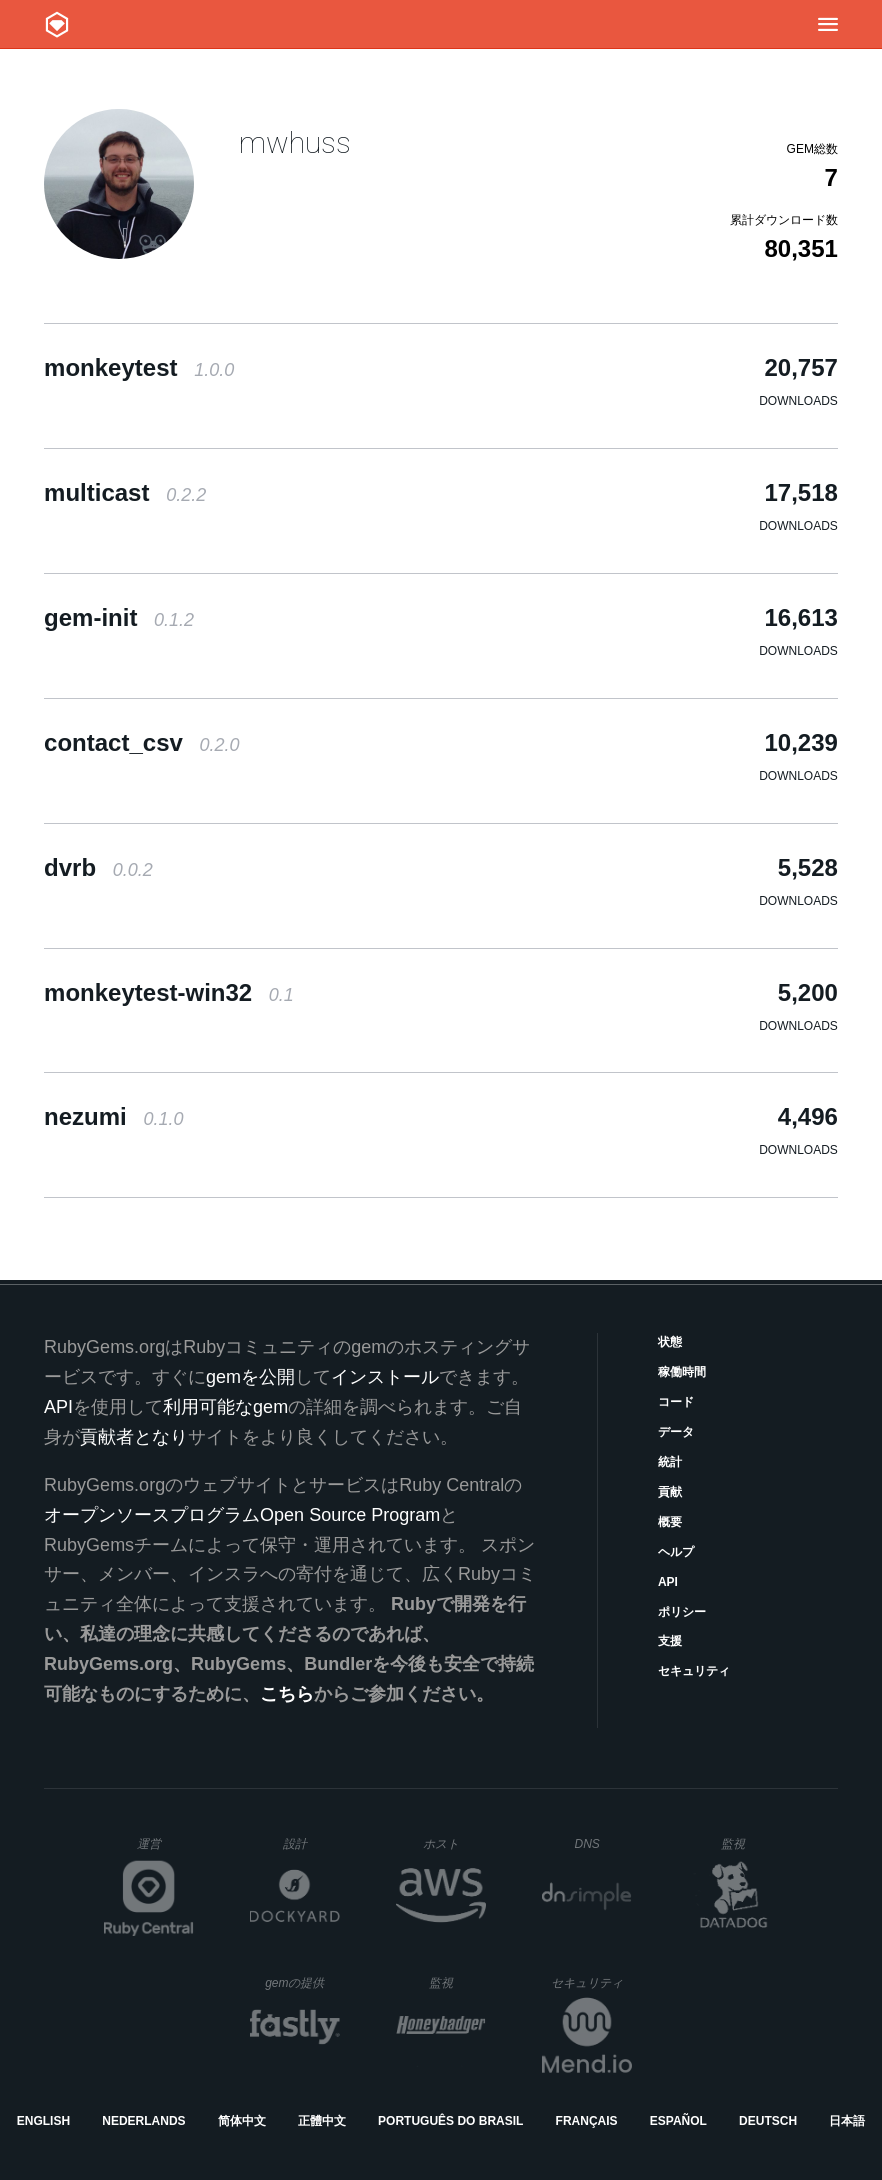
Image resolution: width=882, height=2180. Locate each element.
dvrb (98, 867)
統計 (670, 1462)
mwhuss (295, 142)
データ (676, 1432)
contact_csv (141, 742)
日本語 (847, 2121)
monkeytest (139, 367)
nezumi (113, 1116)
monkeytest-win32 (169, 992)
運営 (165, 1850)
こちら (287, 1694)
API (668, 1582)
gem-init (119, 617)
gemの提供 (302, 1982)
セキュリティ (694, 1671)
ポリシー (682, 1612)
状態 (670, 1342)
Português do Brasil (450, 2121)
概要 (670, 1522)
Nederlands (143, 2121)
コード (676, 1402)
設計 (311, 1843)
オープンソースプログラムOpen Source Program (242, 1515)
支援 (670, 1641)
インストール (385, 1377)
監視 (749, 1843)
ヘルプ (676, 1552)
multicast (125, 492)
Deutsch (768, 2121)
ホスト (454, 1843)
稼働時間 (682, 1372)
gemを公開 (250, 1377)
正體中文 (322, 2121)
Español (678, 2121)
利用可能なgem (225, 1407)
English (43, 2121)
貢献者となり (134, 1437)
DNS (603, 1844)
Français (587, 2121)
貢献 (670, 1492)
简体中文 (242, 2121)
